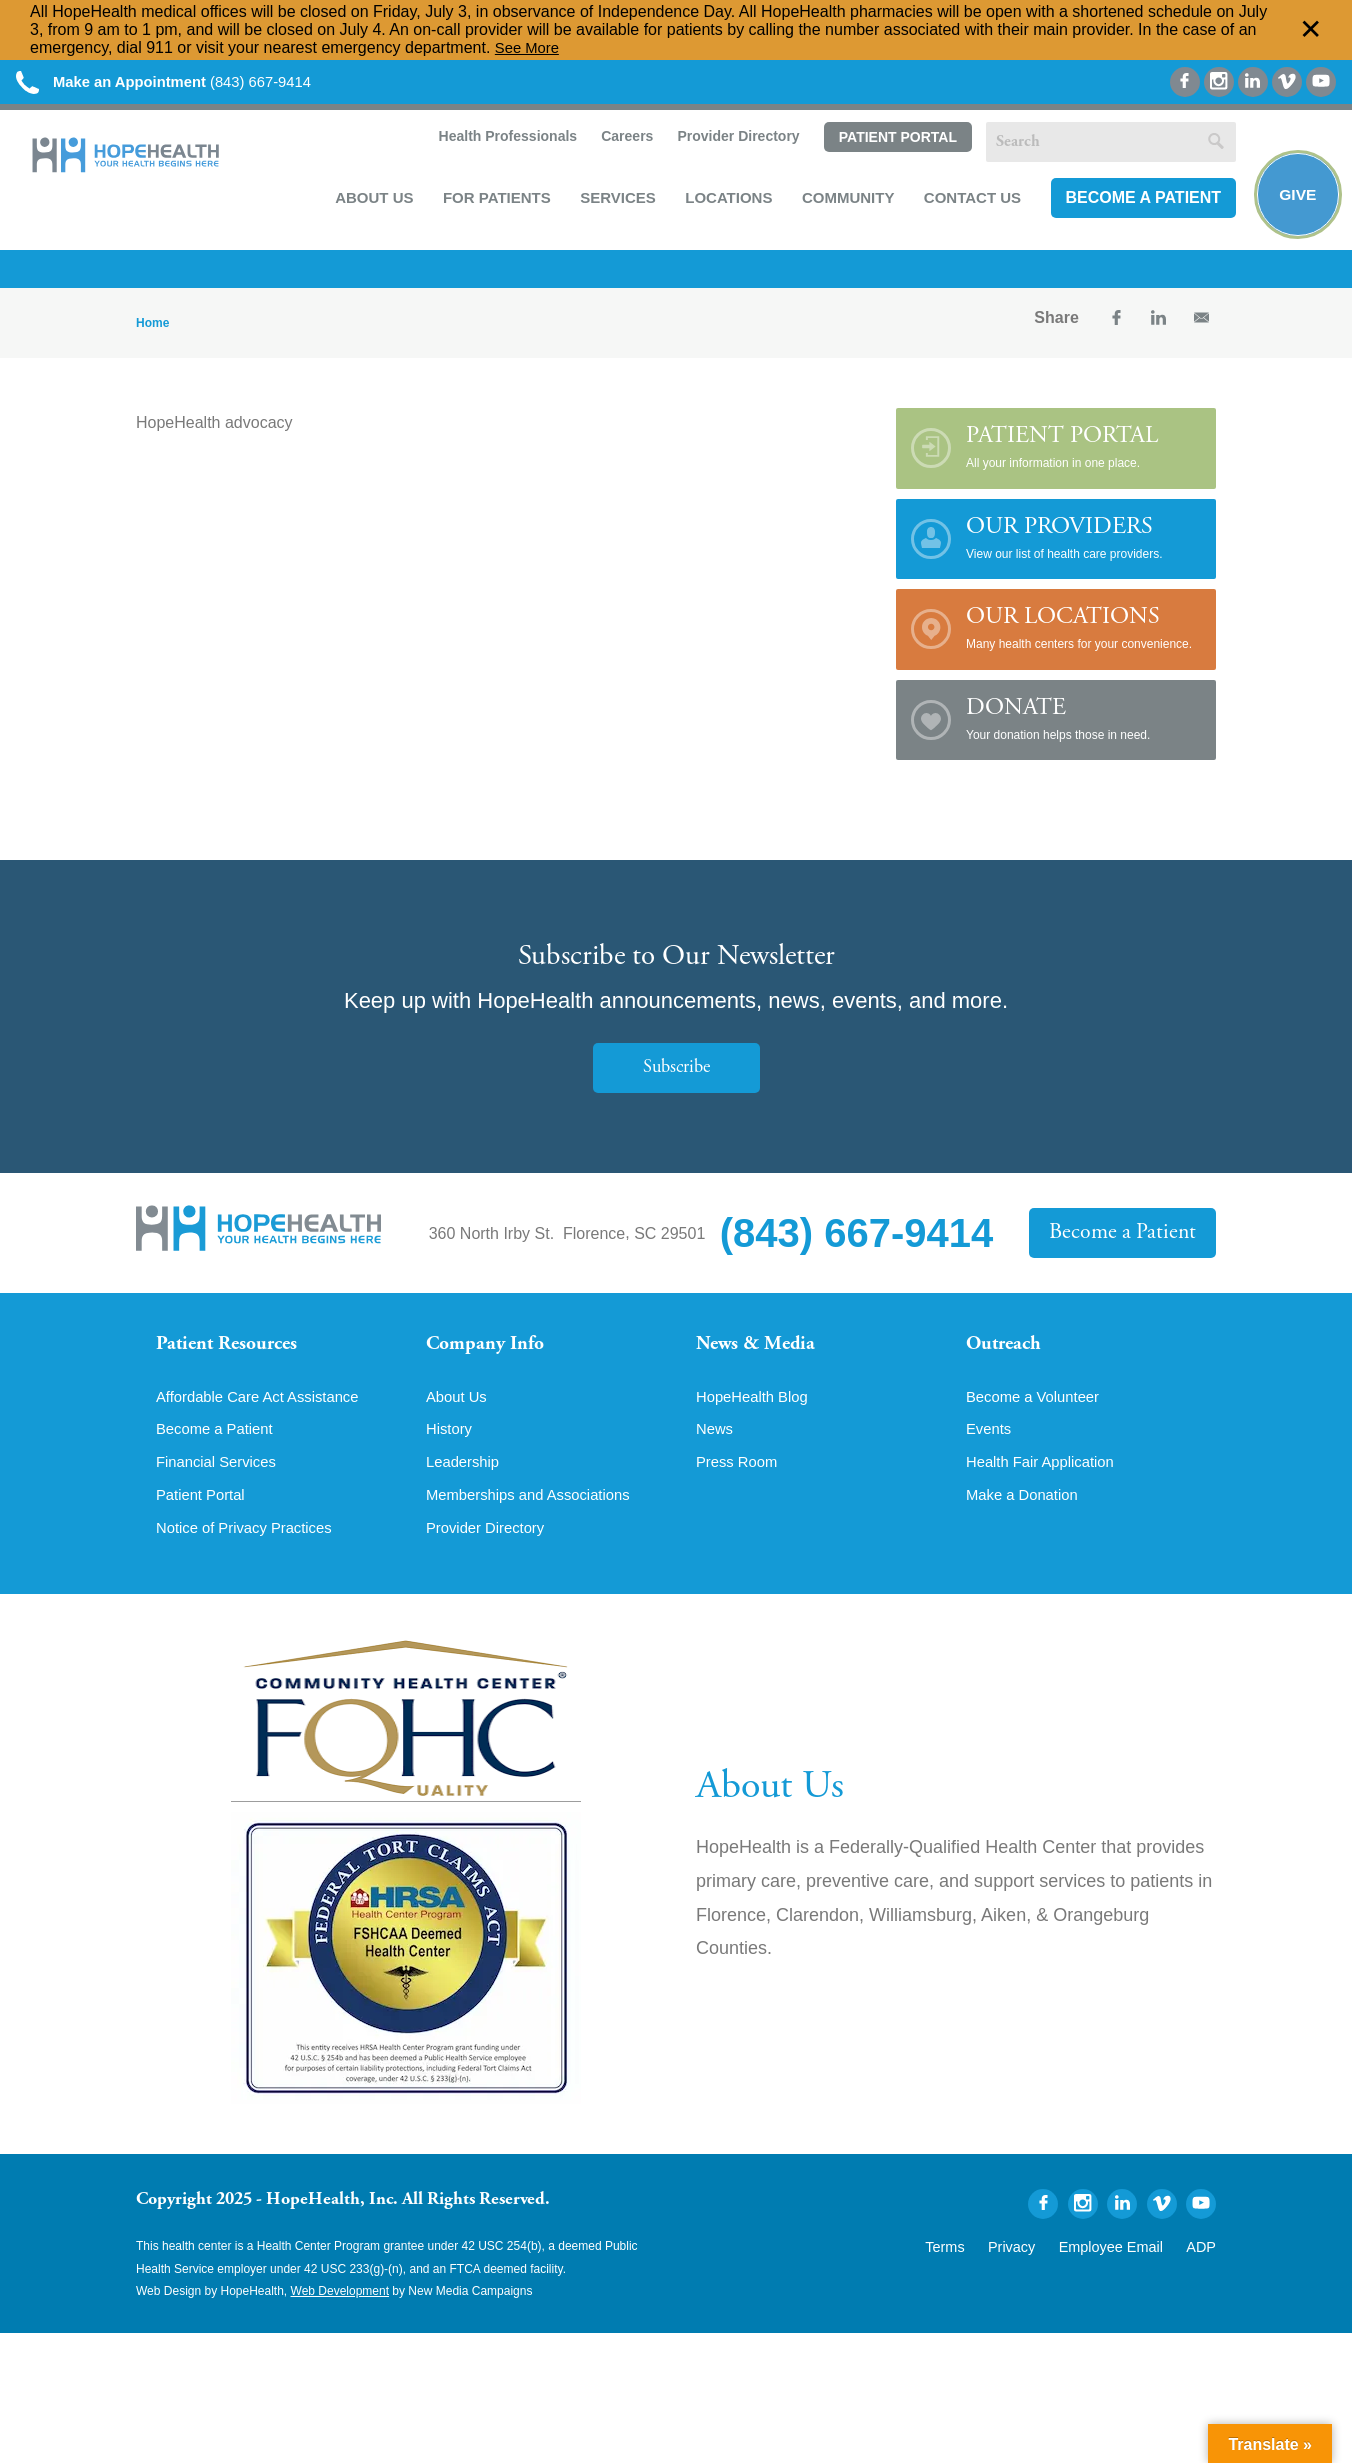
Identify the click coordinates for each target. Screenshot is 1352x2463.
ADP (1203, 2268)
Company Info (491, 1353)
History (451, 1449)
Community (844, 201)
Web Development (340, 2315)
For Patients (493, 201)
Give (1294, 201)
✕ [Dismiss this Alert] (1311, 30)
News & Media (761, 1353)
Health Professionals (502, 142)
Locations (724, 201)
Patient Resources (234, 1353)
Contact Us (968, 201)
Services (614, 201)
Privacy (1038, 2268)
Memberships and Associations (536, 1517)
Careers (622, 142)
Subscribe (676, 1074)
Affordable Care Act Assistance (265, 1415)
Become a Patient (1139, 202)
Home (152, 329)
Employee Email (1124, 2268)
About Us (370, 201)
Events (990, 1449)
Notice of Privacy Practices (251, 1551)
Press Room (740, 1483)
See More (529, 47)
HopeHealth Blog (756, 1415)
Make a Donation (1026, 1517)
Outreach (1008, 1353)
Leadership (465, 1483)
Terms (979, 2268)
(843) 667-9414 (178, 82)
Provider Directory (734, 142)
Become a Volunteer (1038, 1415)
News (716, 1449)
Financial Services (221, 1483)
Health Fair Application (1046, 1483)
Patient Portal (893, 143)
